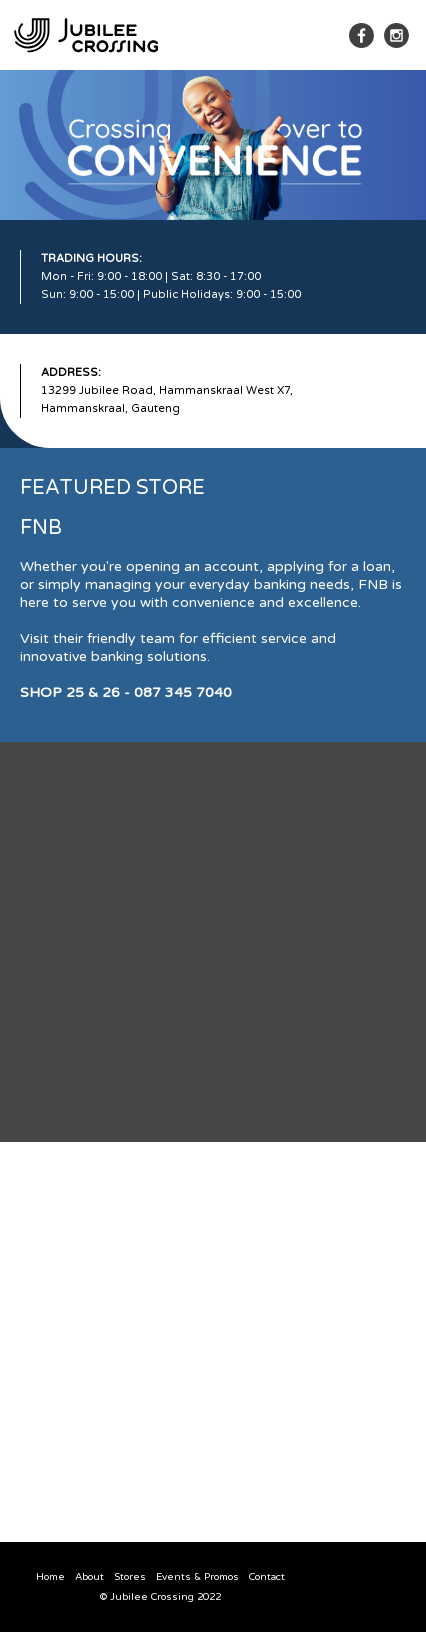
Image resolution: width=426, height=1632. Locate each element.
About (89, 1577)
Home (50, 1577)
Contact (267, 1577)
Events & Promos (197, 1577)
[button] (321, 35)
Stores (130, 1577)
